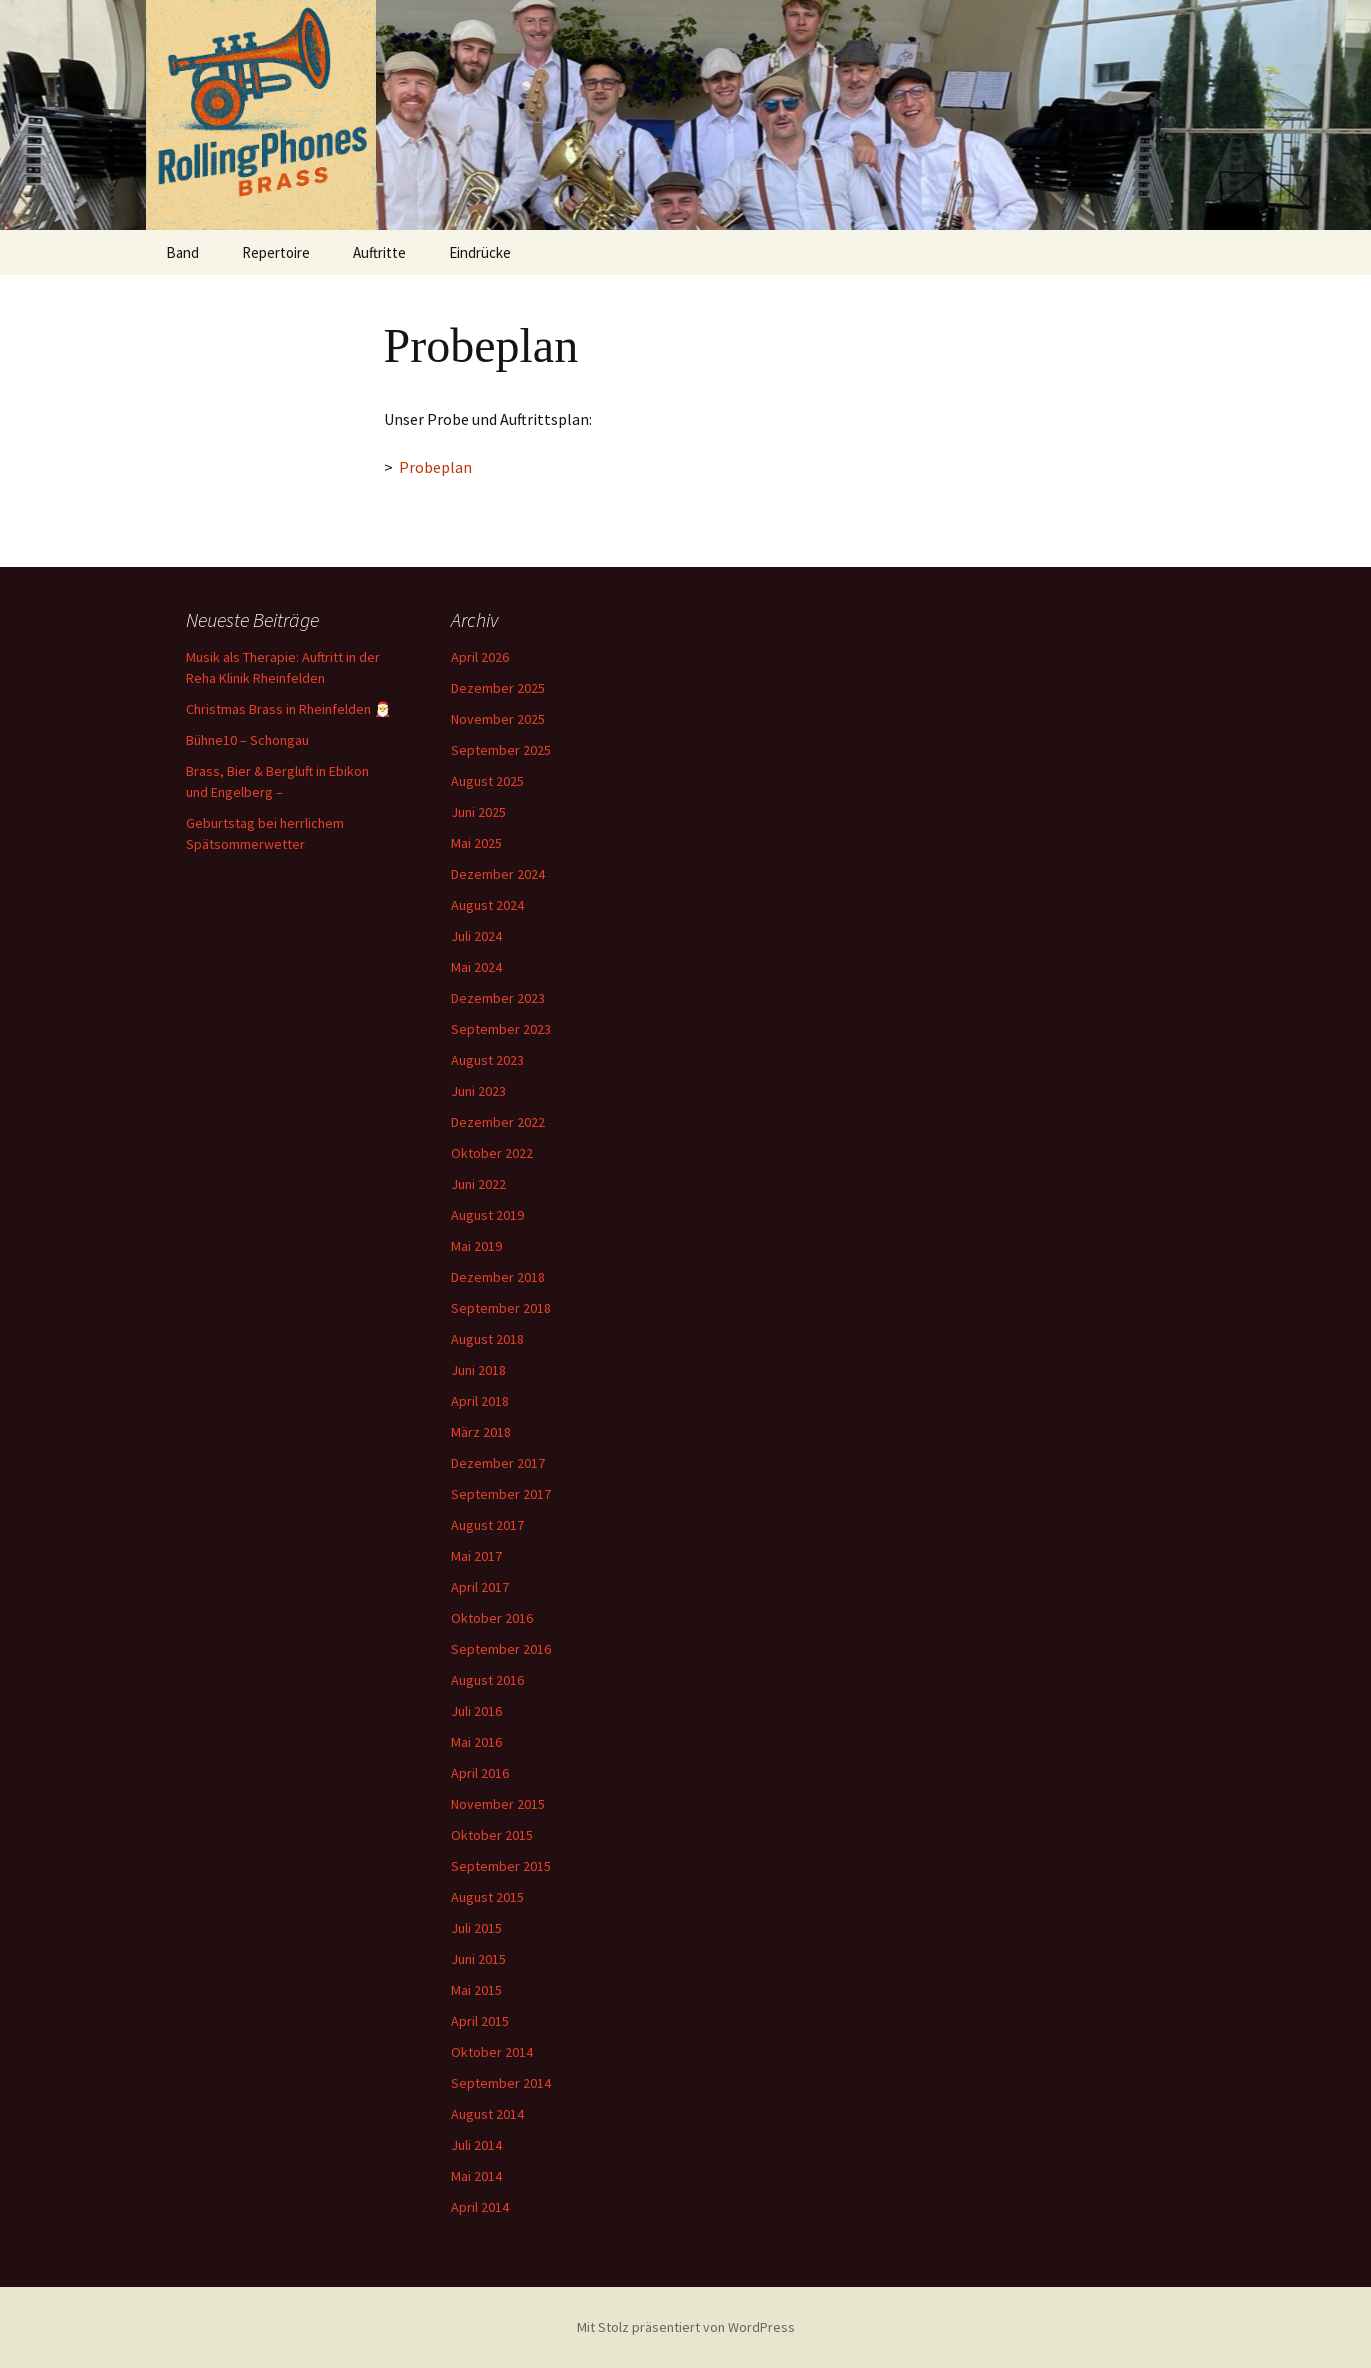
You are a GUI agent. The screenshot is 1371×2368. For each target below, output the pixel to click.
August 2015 (487, 1897)
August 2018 (487, 1339)
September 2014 (501, 2083)
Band (182, 252)
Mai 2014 (476, 2176)
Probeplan (435, 467)
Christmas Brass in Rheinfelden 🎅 (288, 709)
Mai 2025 (476, 843)
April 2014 (480, 2207)
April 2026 (480, 657)
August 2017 (487, 1525)
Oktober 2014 (492, 2052)
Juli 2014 (476, 2145)
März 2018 (481, 1432)
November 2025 (498, 719)
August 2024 (487, 905)
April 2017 (480, 1587)
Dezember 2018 (498, 1277)
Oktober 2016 (492, 1618)
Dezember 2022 (498, 1122)
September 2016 (501, 1649)
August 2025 (487, 781)
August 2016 (487, 1680)
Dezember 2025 (498, 688)
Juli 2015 (476, 1928)
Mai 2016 (476, 1742)
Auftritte (379, 252)
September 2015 (501, 1866)
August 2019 (487, 1215)
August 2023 (487, 1060)
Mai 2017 (476, 1556)
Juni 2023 (478, 1091)
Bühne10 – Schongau (247, 740)
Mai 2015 (476, 1990)
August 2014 (487, 2114)
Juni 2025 (478, 812)
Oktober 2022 (492, 1153)
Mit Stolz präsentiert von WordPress (686, 2327)
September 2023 (501, 1029)
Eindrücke (480, 252)
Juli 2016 (476, 1711)
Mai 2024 (476, 967)
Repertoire (276, 252)
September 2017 (501, 1494)
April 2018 (480, 1401)
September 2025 (501, 750)
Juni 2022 (478, 1184)
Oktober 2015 (492, 1835)
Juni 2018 (478, 1370)
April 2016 (480, 1773)
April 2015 (480, 2021)
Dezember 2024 (498, 874)
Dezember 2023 (498, 998)
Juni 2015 (478, 1959)
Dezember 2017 (498, 1463)
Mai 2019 (476, 1246)
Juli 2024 (476, 936)
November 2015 (498, 1804)
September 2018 (501, 1308)
